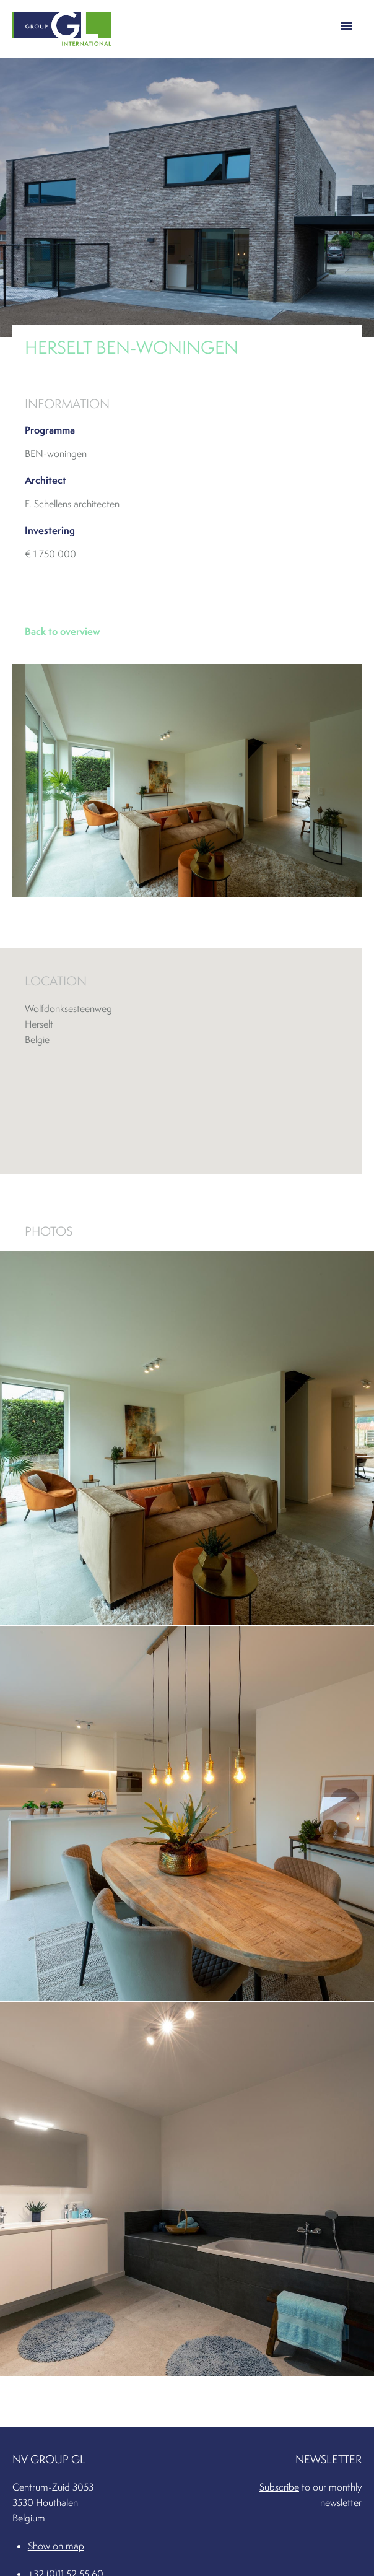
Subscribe (279, 2487)
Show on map (56, 2545)
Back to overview (62, 631)
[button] (347, 23)
